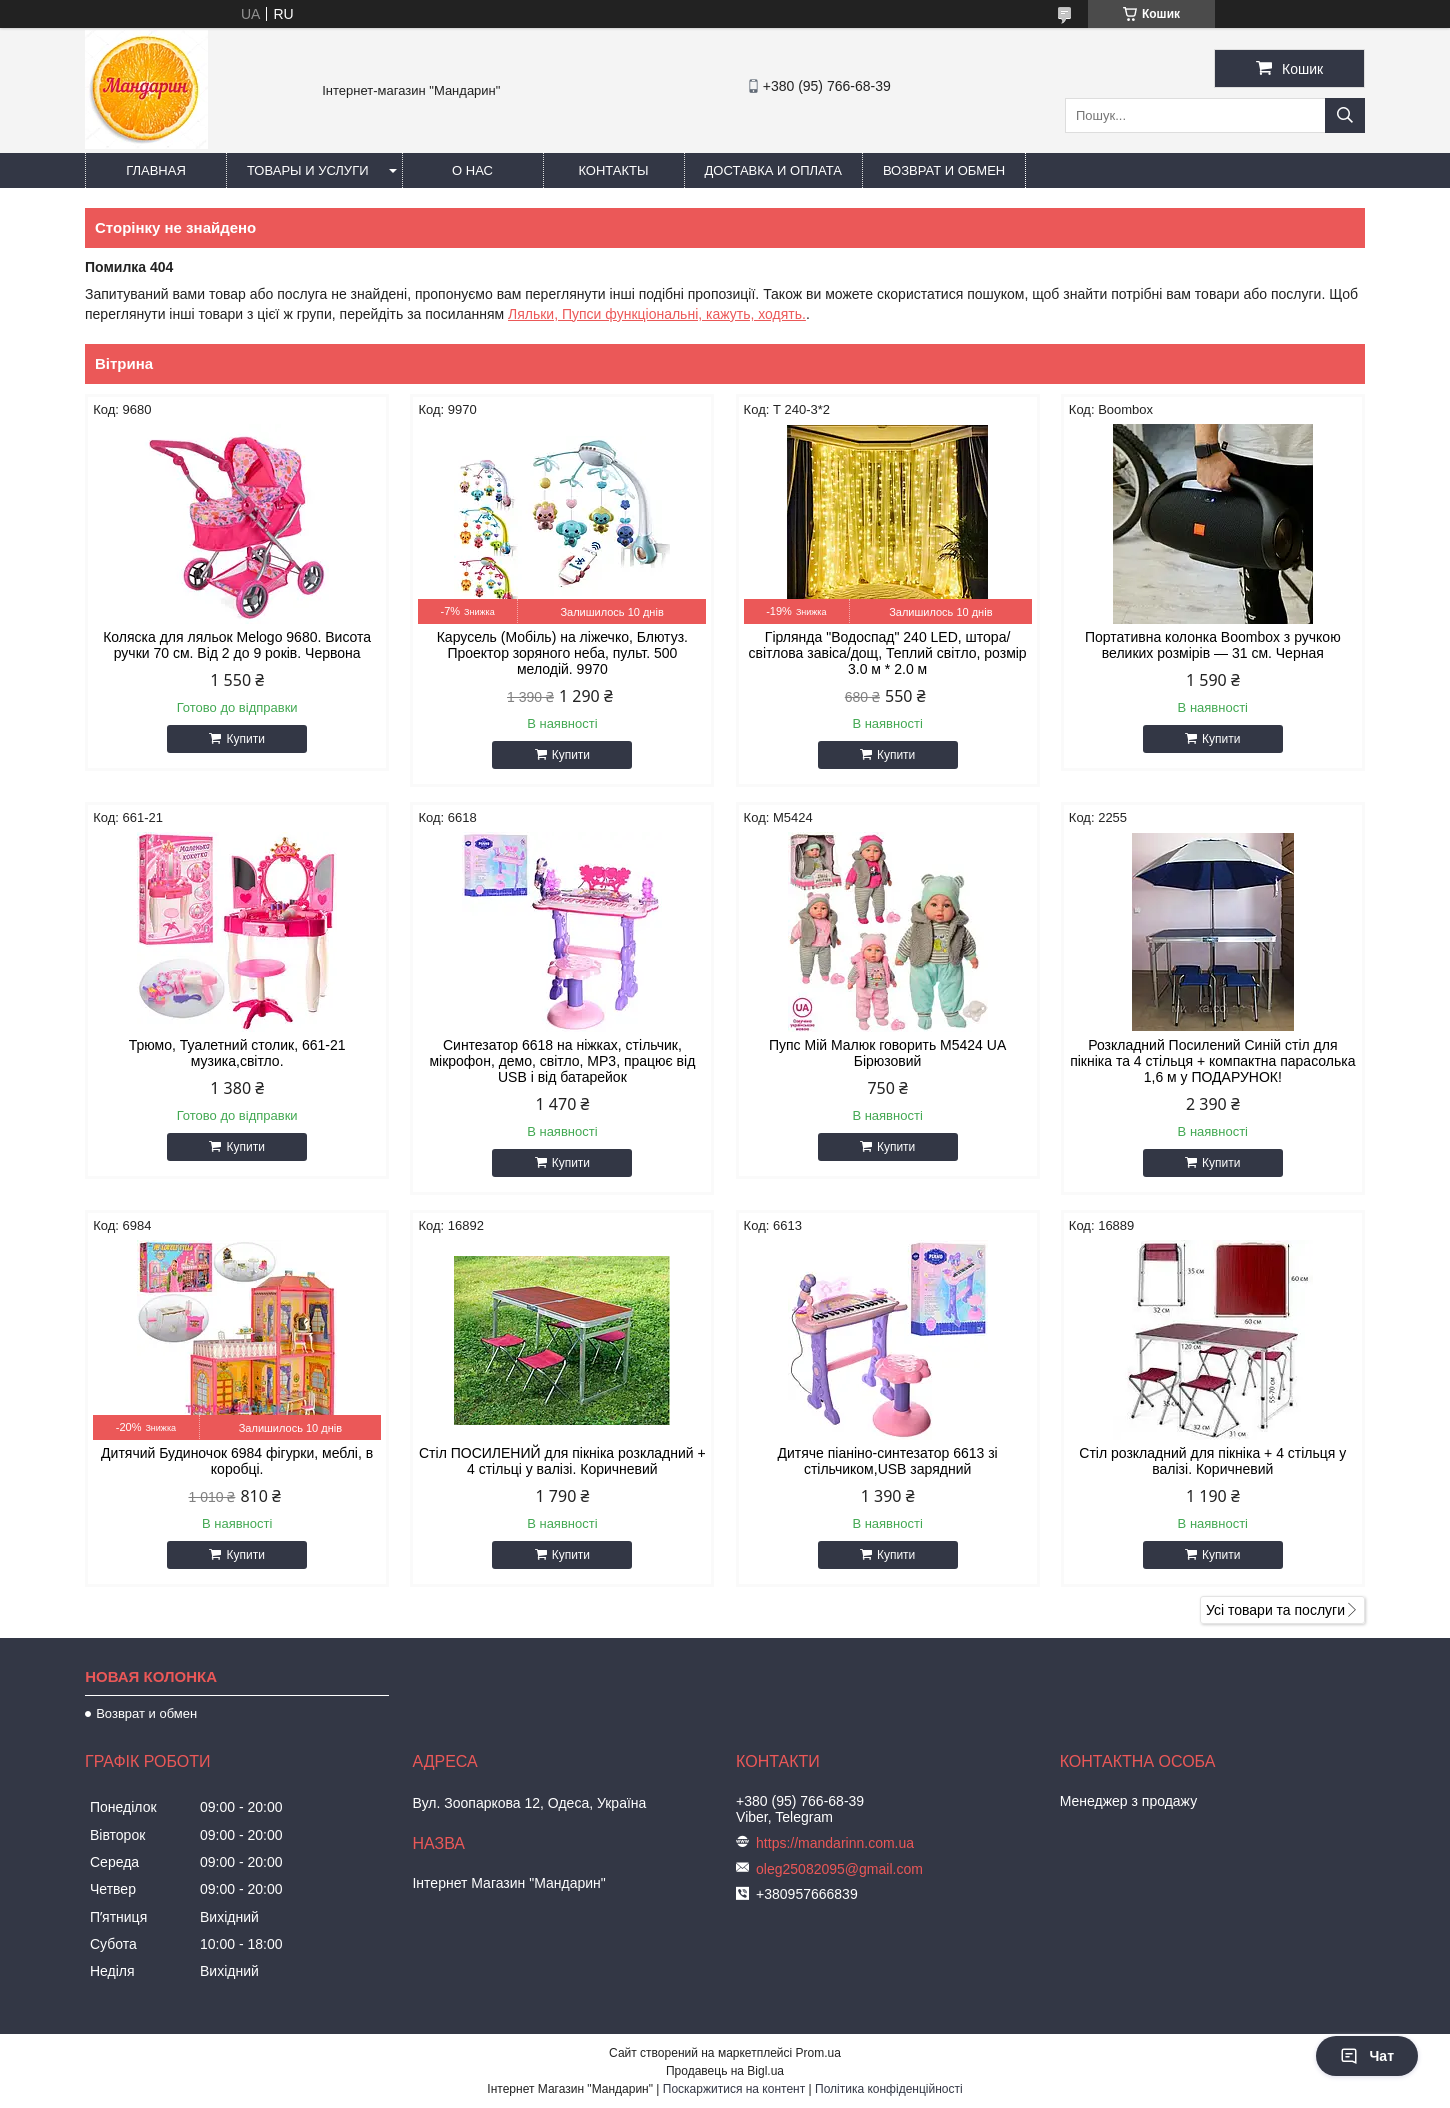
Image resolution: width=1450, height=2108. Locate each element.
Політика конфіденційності (889, 2089)
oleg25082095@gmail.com (839, 1869)
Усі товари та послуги (1275, 1610)
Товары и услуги (308, 170)
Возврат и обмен (944, 170)
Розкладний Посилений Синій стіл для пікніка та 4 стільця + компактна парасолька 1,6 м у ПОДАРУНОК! (1212, 1061)
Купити (245, 739)
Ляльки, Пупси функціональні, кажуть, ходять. (657, 314)
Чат (1367, 2056)
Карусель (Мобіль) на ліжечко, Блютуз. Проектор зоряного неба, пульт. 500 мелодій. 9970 (562, 653)
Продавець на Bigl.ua (725, 2071)
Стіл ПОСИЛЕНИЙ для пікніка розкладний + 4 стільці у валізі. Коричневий (562, 1461)
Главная (156, 170)
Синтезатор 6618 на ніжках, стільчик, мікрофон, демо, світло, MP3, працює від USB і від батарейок (562, 1061)
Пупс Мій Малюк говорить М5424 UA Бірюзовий (887, 1053)
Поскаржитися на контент (734, 2089)
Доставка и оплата (773, 170)
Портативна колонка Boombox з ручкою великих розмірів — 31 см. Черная (1213, 645)
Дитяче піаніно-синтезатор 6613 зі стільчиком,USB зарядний (887, 1461)
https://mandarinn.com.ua (835, 1843)
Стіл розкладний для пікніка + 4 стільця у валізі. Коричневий (1212, 1461)
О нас (472, 170)
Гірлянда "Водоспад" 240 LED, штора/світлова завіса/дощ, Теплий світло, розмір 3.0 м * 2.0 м (888, 653)
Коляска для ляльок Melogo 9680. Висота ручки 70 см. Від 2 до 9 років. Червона (237, 645)
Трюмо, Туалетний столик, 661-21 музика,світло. (237, 1053)
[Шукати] (1345, 115)
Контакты (613, 170)
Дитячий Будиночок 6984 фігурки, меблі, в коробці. (237, 1461)
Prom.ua (818, 2053)
